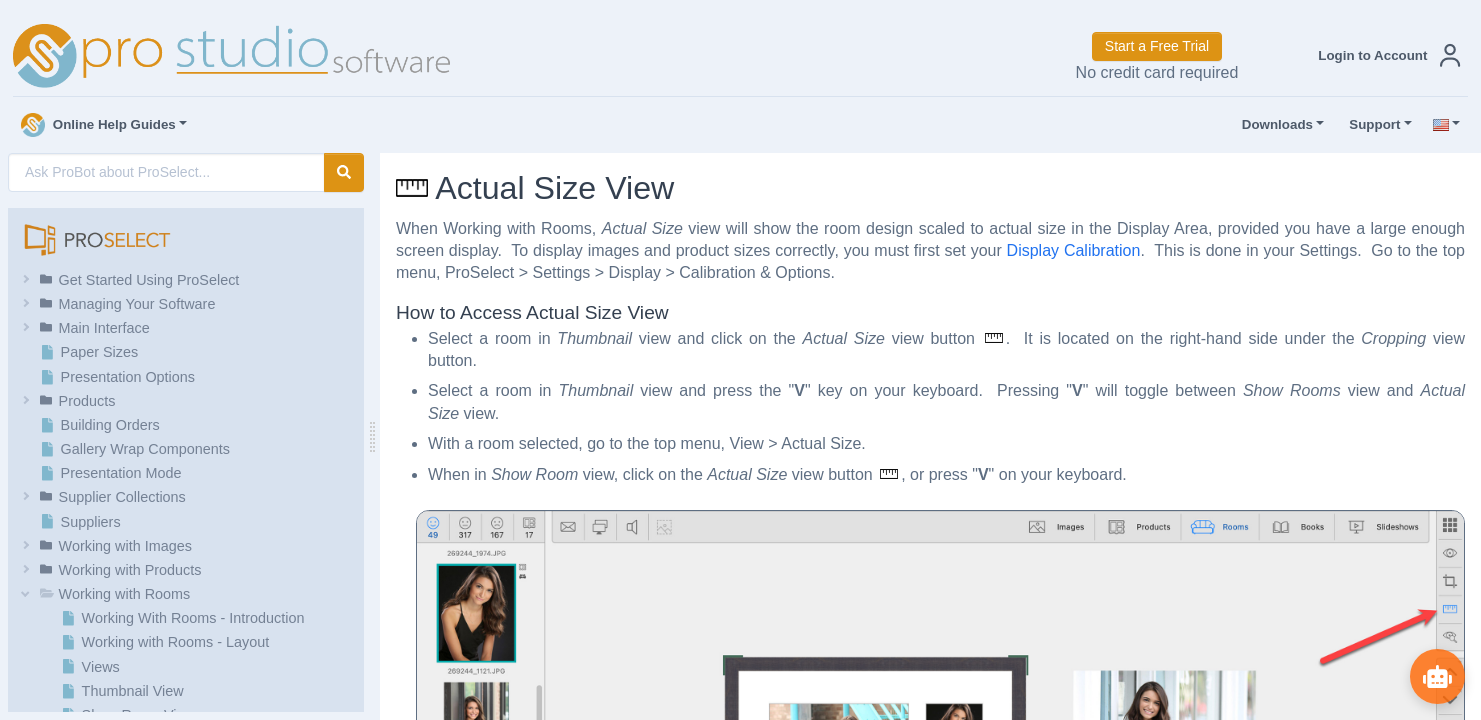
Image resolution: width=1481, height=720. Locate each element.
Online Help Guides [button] (98, 125)
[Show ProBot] (1436, 675)
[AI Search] (166, 172)
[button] (1385, 55)
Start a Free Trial (1157, 46)
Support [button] (1370, 125)
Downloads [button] (1273, 125)
